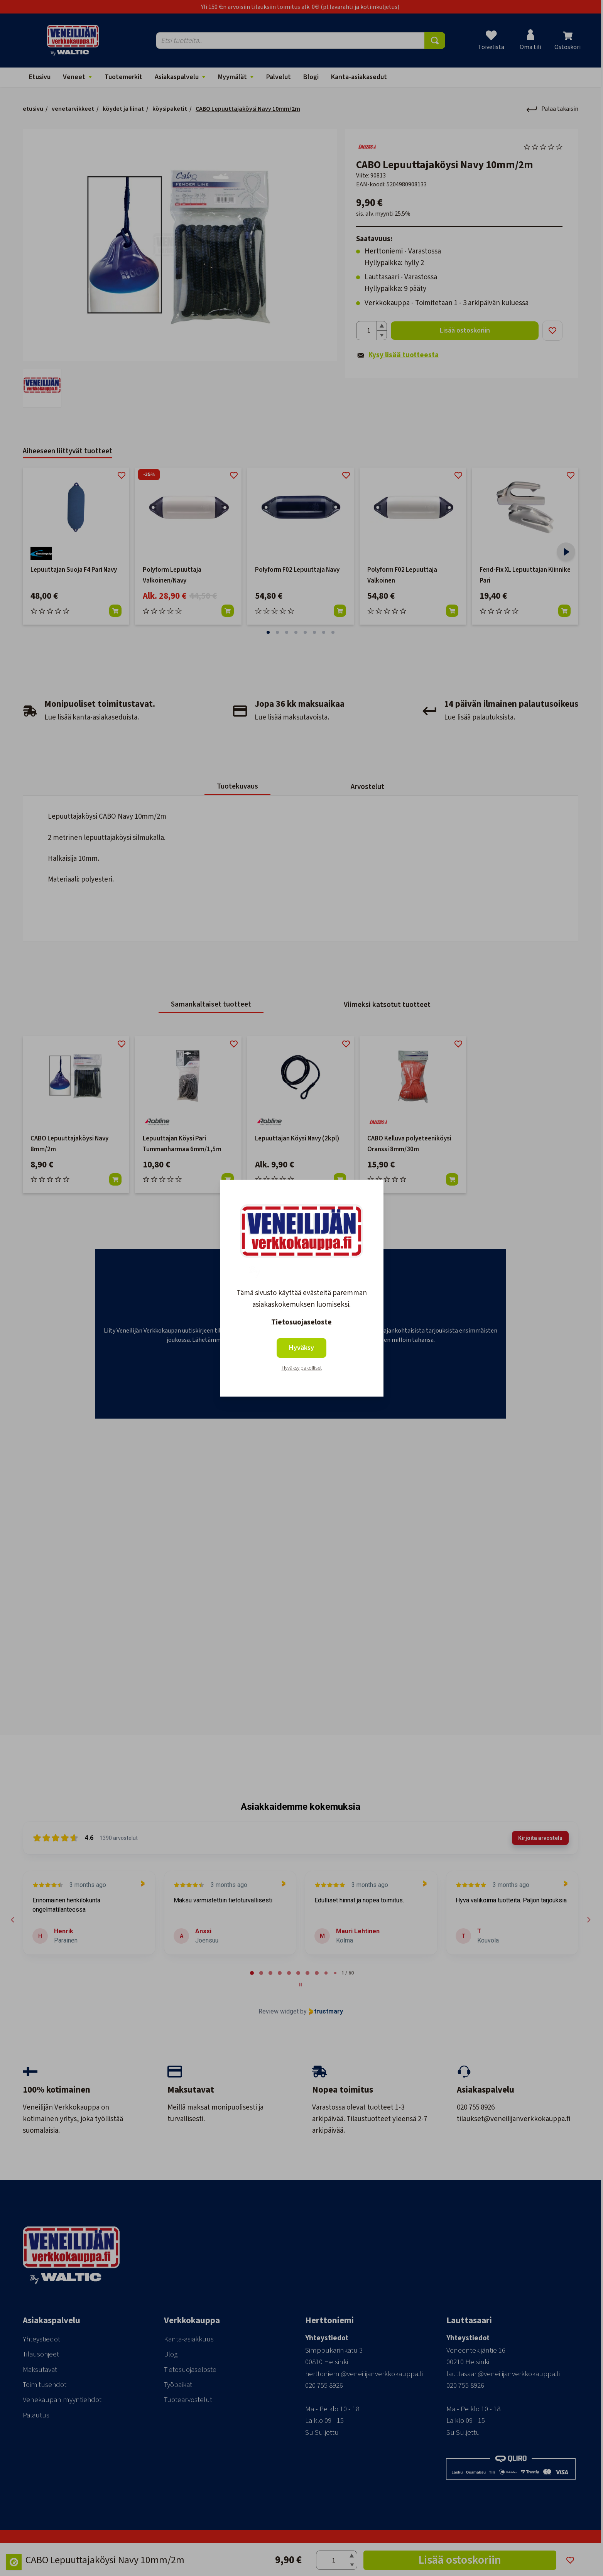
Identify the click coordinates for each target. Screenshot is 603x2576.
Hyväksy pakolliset (302, 1368)
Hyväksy (301, 1348)
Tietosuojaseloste (301, 1322)
